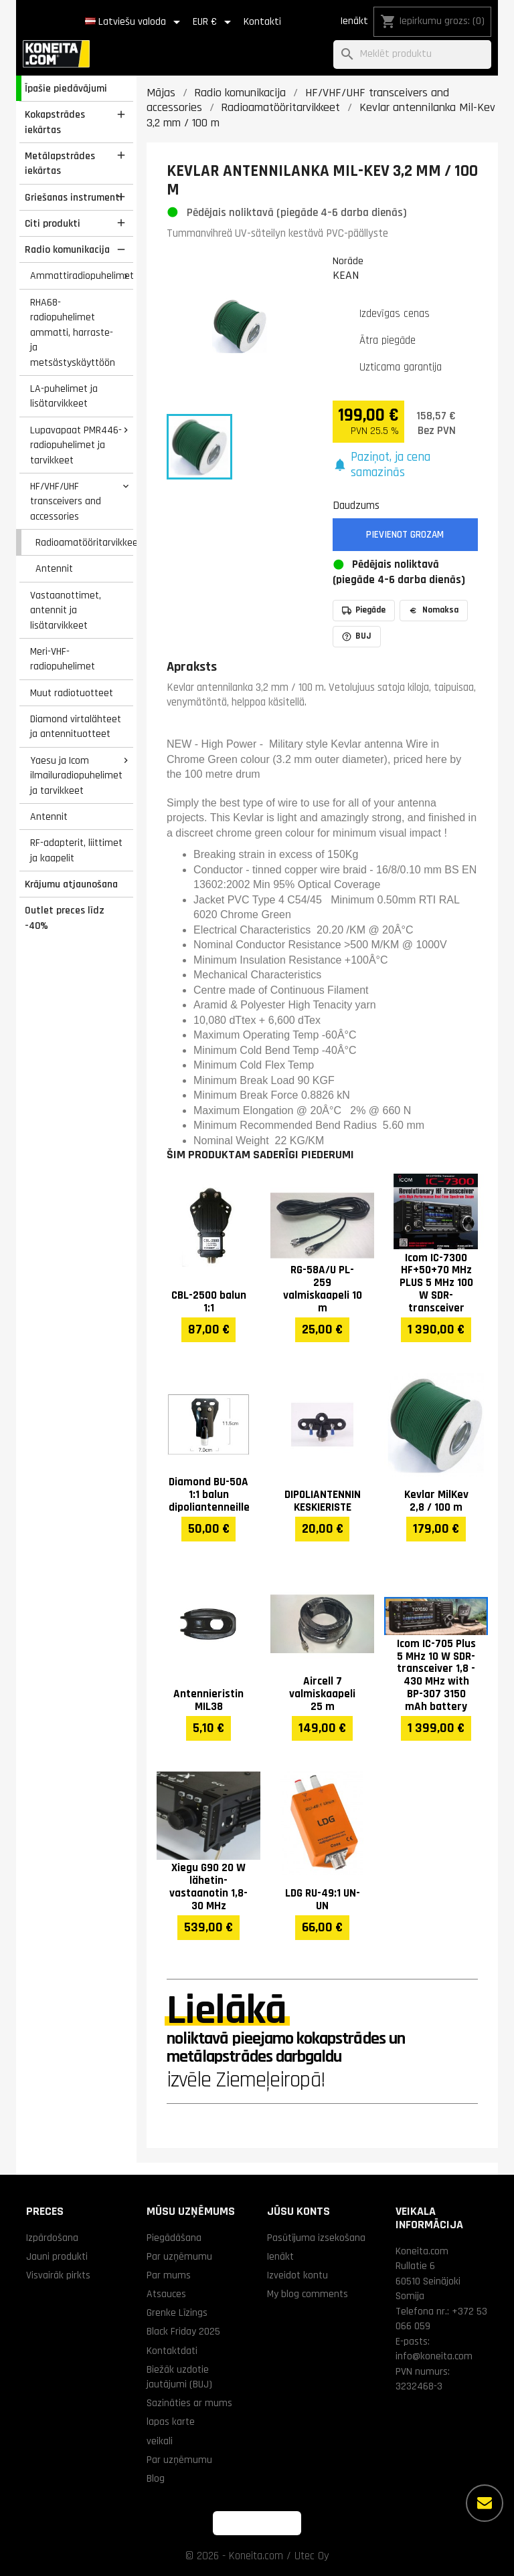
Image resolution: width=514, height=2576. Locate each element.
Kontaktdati (172, 2350)
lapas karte (171, 2421)
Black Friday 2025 (183, 2331)
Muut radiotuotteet (71, 693)
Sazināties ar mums (189, 2402)
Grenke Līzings (177, 2312)
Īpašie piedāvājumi (66, 88)
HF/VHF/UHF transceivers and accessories (65, 501)
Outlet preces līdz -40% (64, 917)
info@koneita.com (434, 2356)
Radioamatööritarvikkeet (84, 542)
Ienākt (354, 21)
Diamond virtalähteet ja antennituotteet (75, 726)
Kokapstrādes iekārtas (55, 122)
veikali (160, 2441)
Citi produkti (52, 223)
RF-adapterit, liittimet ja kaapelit (76, 850)
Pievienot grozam (405, 534)
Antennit (54, 568)
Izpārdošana (52, 2237)
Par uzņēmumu (179, 2256)
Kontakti (262, 22)
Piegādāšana (174, 2237)
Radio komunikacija (67, 249)
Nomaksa (433, 610)
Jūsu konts (298, 2211)
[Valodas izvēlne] (135, 22)
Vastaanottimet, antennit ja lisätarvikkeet (65, 610)
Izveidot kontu (297, 2275)
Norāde (348, 260)
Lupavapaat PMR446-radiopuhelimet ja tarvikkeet (76, 445)
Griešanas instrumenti (73, 197)
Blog (156, 2478)
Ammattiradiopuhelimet (81, 275)
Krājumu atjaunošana (71, 884)
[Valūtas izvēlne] (214, 22)
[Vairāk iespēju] (484, 2503)
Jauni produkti (57, 2256)
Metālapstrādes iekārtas (60, 163)
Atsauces (166, 2293)
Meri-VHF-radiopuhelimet (62, 659)
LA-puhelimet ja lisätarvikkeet (64, 396)
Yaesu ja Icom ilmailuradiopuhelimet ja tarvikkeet (76, 775)
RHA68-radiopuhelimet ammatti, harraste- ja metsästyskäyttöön (72, 332)
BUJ (356, 636)
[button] (406, 465)
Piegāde (364, 610)
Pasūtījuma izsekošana (316, 2237)
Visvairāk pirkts (58, 2275)
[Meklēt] (412, 54)
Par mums (169, 2275)
